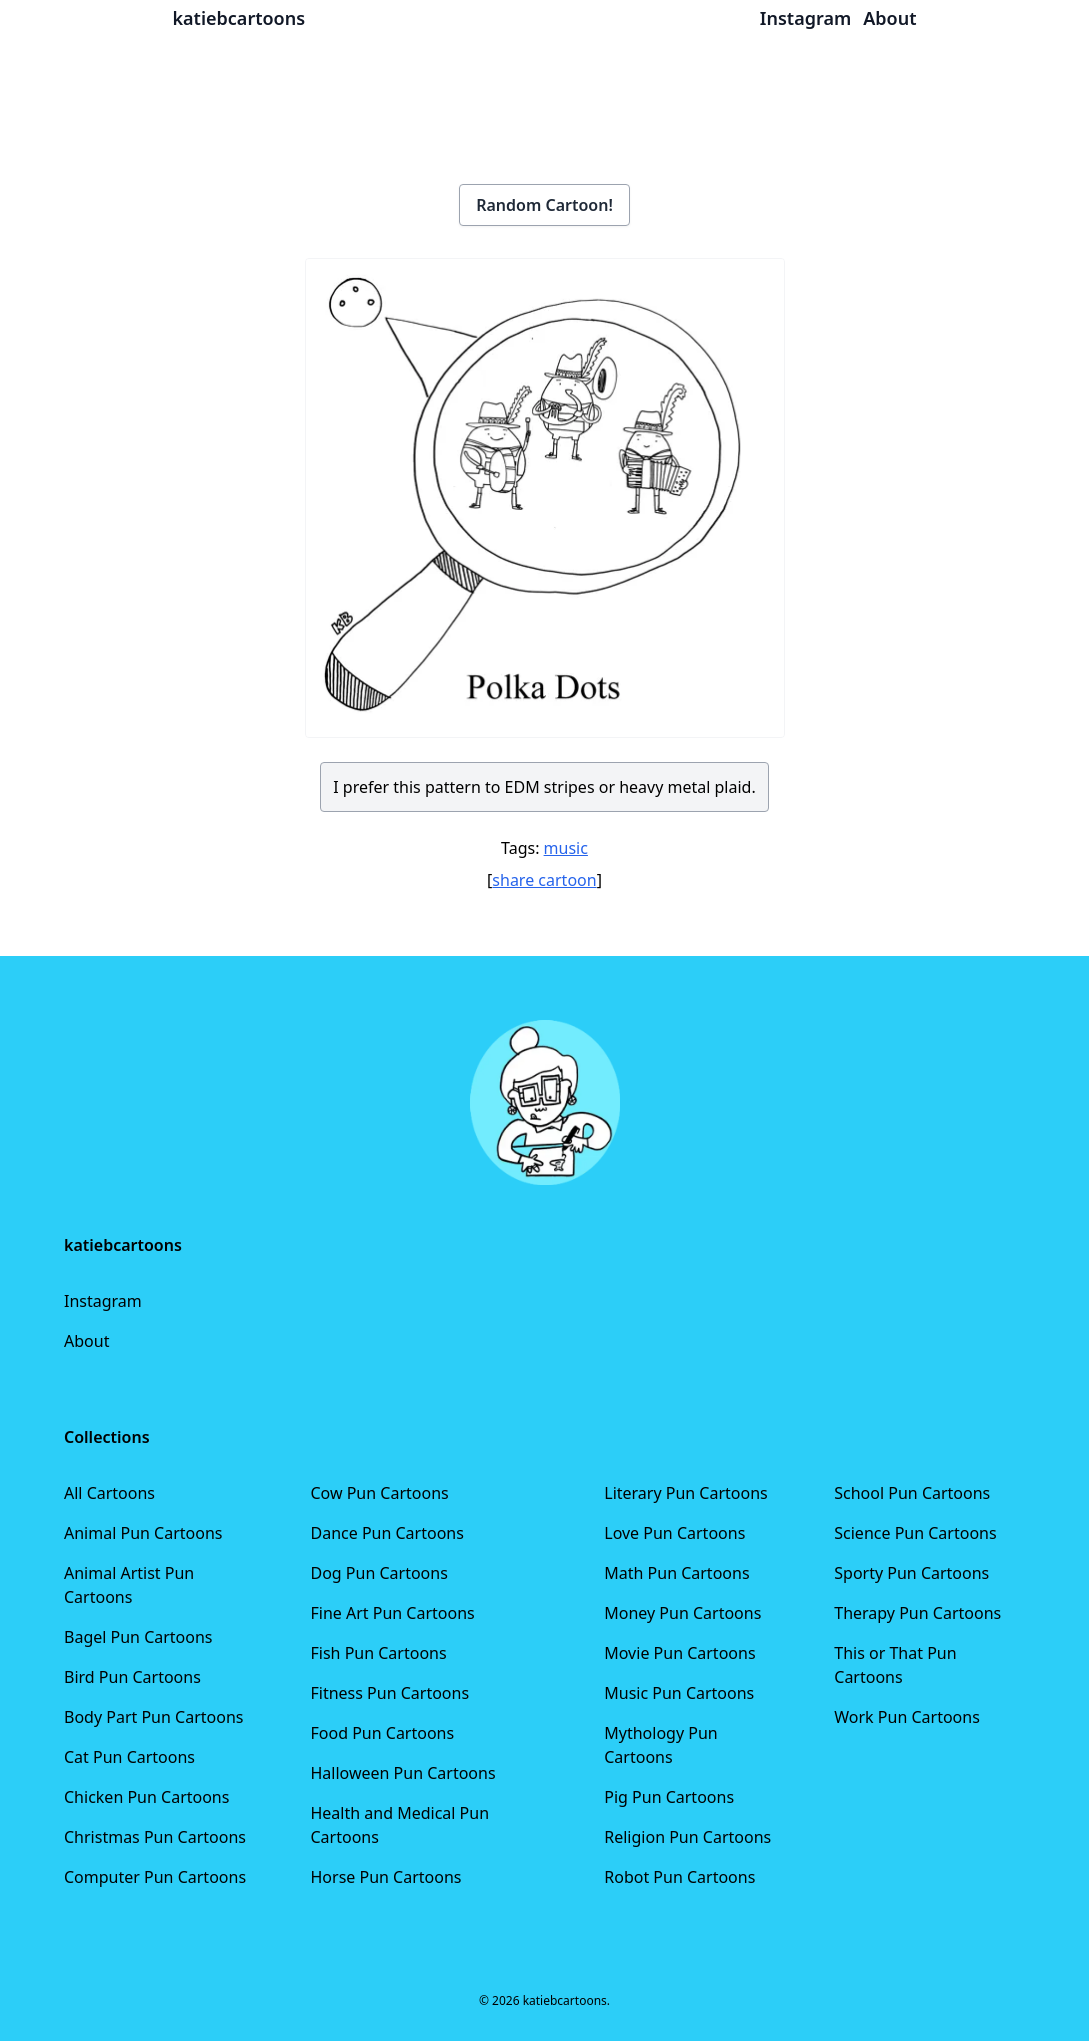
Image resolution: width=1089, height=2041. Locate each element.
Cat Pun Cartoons (129, 1757)
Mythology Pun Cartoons (660, 1745)
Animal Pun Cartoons (143, 1533)
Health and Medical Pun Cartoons (399, 1825)
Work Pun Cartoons (907, 1717)
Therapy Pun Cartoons (917, 1613)
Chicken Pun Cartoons (146, 1797)
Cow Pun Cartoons (379, 1493)
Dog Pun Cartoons (378, 1573)
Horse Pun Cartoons (385, 1877)
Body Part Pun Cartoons (153, 1717)
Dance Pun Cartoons (386, 1533)
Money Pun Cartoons (682, 1613)
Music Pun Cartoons (679, 1693)
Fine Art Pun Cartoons (392, 1613)
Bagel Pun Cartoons (138, 1637)
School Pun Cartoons (912, 1493)
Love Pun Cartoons (674, 1533)
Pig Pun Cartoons (669, 1797)
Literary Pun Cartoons (686, 1493)
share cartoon (544, 880)
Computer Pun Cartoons (155, 1877)
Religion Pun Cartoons (687, 1837)
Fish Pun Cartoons (378, 1653)
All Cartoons (109, 1493)
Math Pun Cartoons (676, 1573)
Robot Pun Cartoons (679, 1877)
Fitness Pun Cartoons (389, 1693)
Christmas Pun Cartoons (155, 1837)
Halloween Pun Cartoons (402, 1773)
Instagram (103, 1301)
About (86, 1341)
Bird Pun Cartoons (132, 1677)
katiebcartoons (239, 18)
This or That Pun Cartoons (895, 1665)
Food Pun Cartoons (382, 1733)
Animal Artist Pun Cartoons (129, 1585)
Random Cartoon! (544, 205)
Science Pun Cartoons (915, 1533)
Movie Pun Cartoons (679, 1653)
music (566, 848)
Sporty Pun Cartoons (911, 1573)
